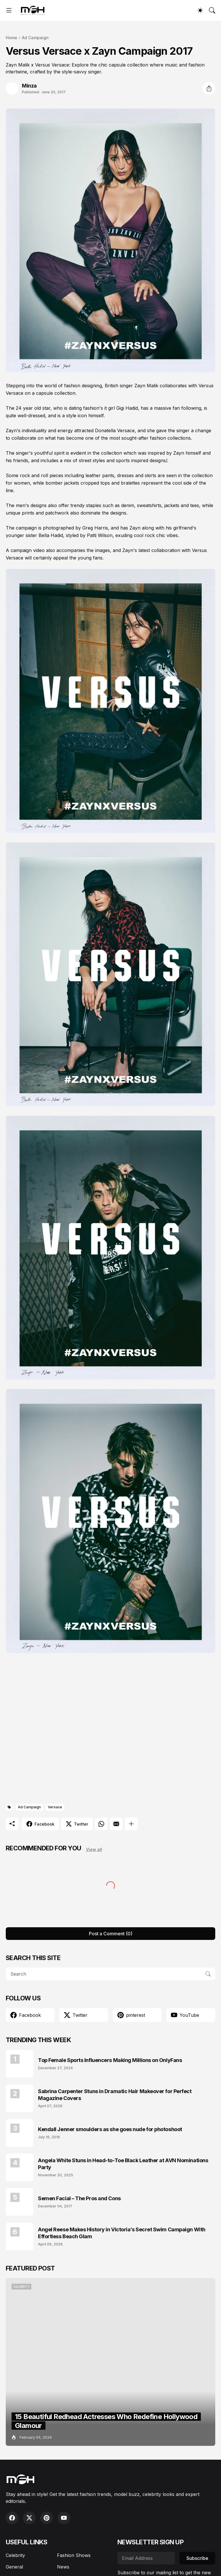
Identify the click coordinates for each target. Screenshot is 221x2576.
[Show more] (131, 1824)
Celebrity (15, 2555)
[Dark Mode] (200, 10)
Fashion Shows (74, 2555)
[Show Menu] (9, 10)
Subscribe (197, 2558)
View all (94, 1849)
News (63, 2567)
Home (11, 37)
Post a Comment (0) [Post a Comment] (110, 1933)
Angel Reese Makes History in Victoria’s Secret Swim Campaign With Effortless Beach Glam (121, 2232)
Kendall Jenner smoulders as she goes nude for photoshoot (110, 2129)
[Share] (209, 88)
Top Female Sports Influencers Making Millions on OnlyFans (110, 2060)
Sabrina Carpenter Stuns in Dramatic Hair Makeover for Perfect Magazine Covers (115, 2094)
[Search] (212, 10)
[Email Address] (146, 2558)
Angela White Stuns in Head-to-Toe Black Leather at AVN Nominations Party (123, 2163)
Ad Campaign (35, 37)
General (14, 2567)
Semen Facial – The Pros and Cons (79, 2198)
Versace (55, 1807)
